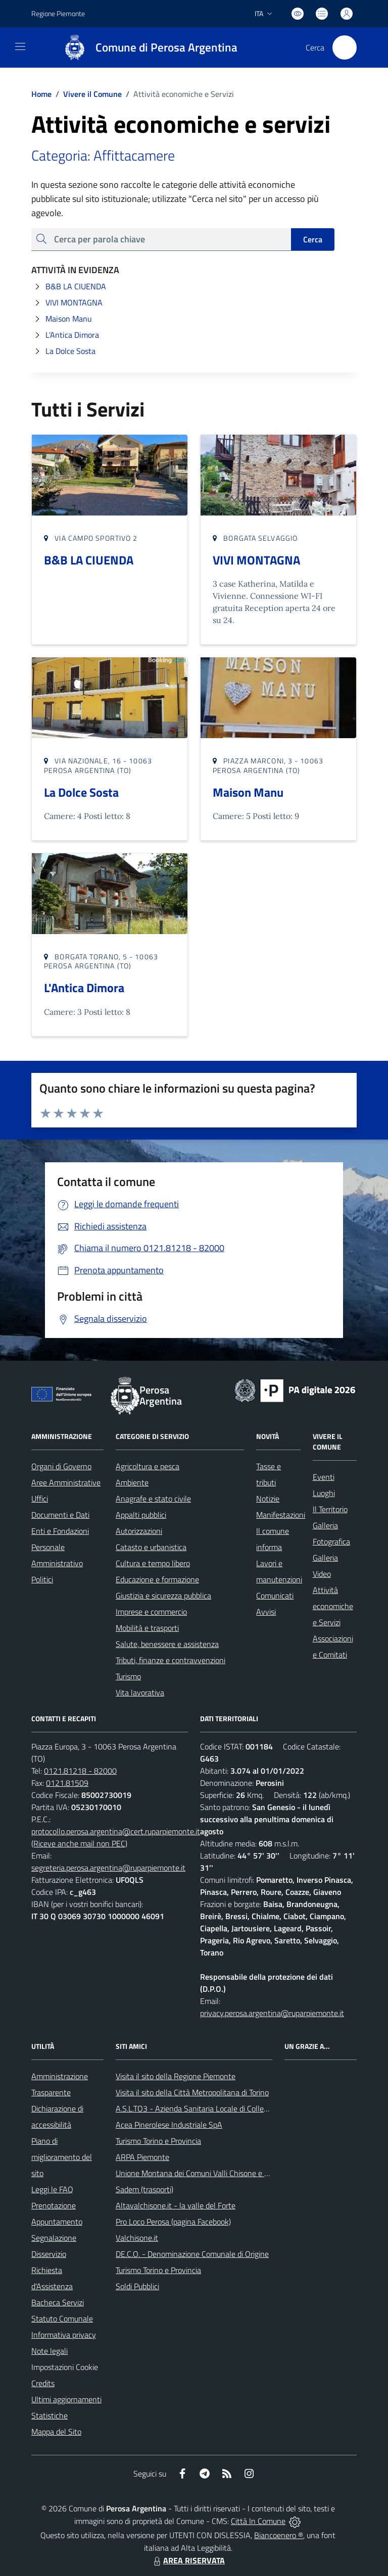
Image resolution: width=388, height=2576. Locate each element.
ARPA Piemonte (142, 2157)
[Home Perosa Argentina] (145, 47)
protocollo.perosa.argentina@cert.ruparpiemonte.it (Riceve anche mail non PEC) (115, 1837)
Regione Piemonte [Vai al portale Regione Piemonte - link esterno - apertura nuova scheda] (58, 13)
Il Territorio (330, 1509)
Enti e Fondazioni (60, 1531)
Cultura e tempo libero (153, 1563)
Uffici (39, 1498)
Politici (42, 1579)
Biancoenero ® (278, 2535)
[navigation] (20, 46)
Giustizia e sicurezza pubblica (163, 1595)
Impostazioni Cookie (64, 2367)
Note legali (49, 2351)
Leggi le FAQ (52, 2189)
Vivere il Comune (92, 94)
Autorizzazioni (139, 1531)
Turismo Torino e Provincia (158, 2141)
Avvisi (266, 1612)
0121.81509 (67, 1783)
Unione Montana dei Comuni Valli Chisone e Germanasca (211, 2173)
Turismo (128, 1676)
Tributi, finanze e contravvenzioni (170, 1660)
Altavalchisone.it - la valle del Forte (175, 2205)
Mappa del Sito (56, 2432)
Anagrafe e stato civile (153, 1498)
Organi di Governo (61, 1466)
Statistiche (49, 2415)
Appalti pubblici (141, 1515)
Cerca (312, 239)
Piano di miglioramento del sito (61, 2157)
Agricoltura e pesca (147, 1466)
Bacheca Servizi (57, 2302)
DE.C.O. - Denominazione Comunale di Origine (192, 2254)
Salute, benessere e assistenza (167, 1644)
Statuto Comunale (62, 2318)
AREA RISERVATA (188, 2560)
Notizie (267, 1498)
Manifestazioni (280, 1515)
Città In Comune (258, 2521)
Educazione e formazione (157, 1579)
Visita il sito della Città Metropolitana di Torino (192, 2092)
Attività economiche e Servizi (333, 1606)
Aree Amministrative (66, 1482)
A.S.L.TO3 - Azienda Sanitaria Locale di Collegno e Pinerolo (214, 2108)
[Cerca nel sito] (344, 47)
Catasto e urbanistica (151, 1547)
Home (41, 94)
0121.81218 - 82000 (80, 1771)
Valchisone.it (137, 2238)
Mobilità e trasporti (147, 1628)
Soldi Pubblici (137, 2286)
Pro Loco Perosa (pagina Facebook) (173, 2222)
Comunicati (275, 1595)
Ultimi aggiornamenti (66, 2399)
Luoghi (324, 1493)
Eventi (323, 1477)
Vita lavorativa (140, 1692)
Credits (43, 2383)
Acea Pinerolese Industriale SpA (169, 2125)
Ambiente (132, 1482)
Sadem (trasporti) (144, 2189)
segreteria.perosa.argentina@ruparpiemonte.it (108, 1868)
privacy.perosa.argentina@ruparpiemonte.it (272, 2013)
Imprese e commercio (151, 1612)
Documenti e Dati (60, 1515)
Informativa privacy (63, 2335)
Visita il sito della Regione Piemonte (175, 2076)
